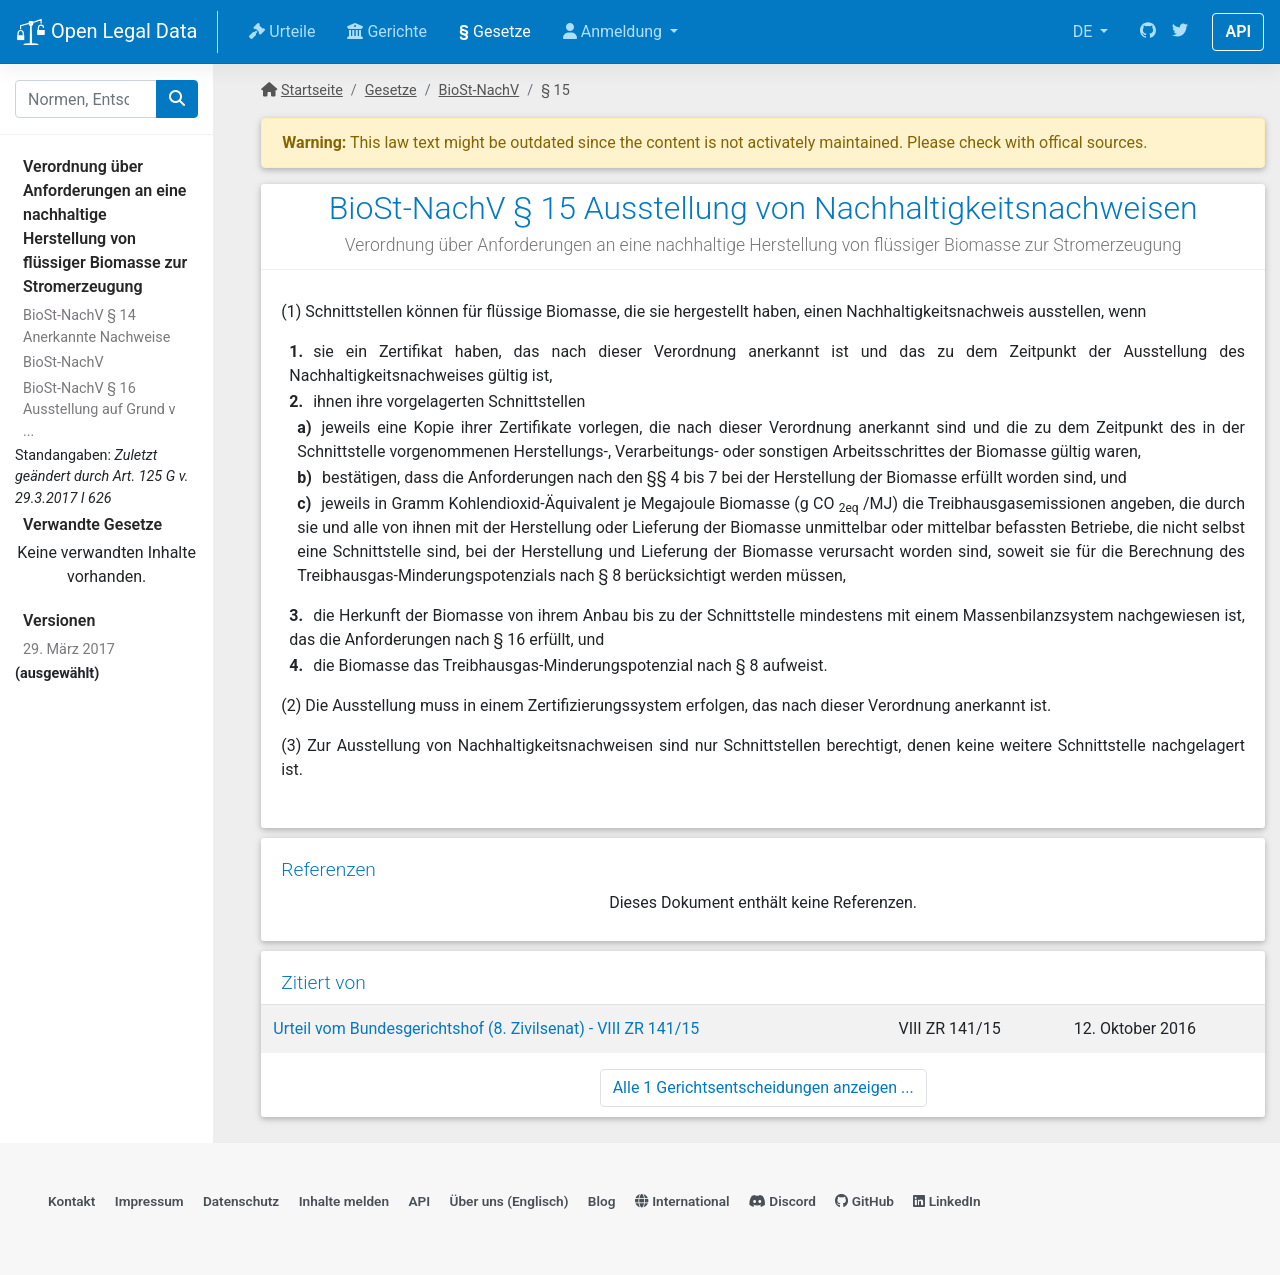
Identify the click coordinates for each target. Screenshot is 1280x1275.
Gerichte (387, 31)
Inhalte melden (344, 1201)
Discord (782, 1201)
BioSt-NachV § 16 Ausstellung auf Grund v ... (99, 410)
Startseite (312, 90)
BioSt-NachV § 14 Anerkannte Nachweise (96, 326)
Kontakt (71, 1201)
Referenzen (328, 869)
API (1238, 31)
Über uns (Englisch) (509, 1201)
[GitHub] (1148, 32)
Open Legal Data (106, 33)
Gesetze (495, 31)
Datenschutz (241, 1201)
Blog (602, 1201)
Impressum (149, 1201)
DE (1085, 31)
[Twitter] (1180, 32)
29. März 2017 (69, 649)
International (682, 1201)
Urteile (282, 31)
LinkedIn (946, 1201)
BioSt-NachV (63, 362)
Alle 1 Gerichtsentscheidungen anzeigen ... (763, 1087)
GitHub (864, 1201)
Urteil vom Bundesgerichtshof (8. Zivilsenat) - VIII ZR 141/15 (486, 1028)
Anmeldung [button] (614, 31)
